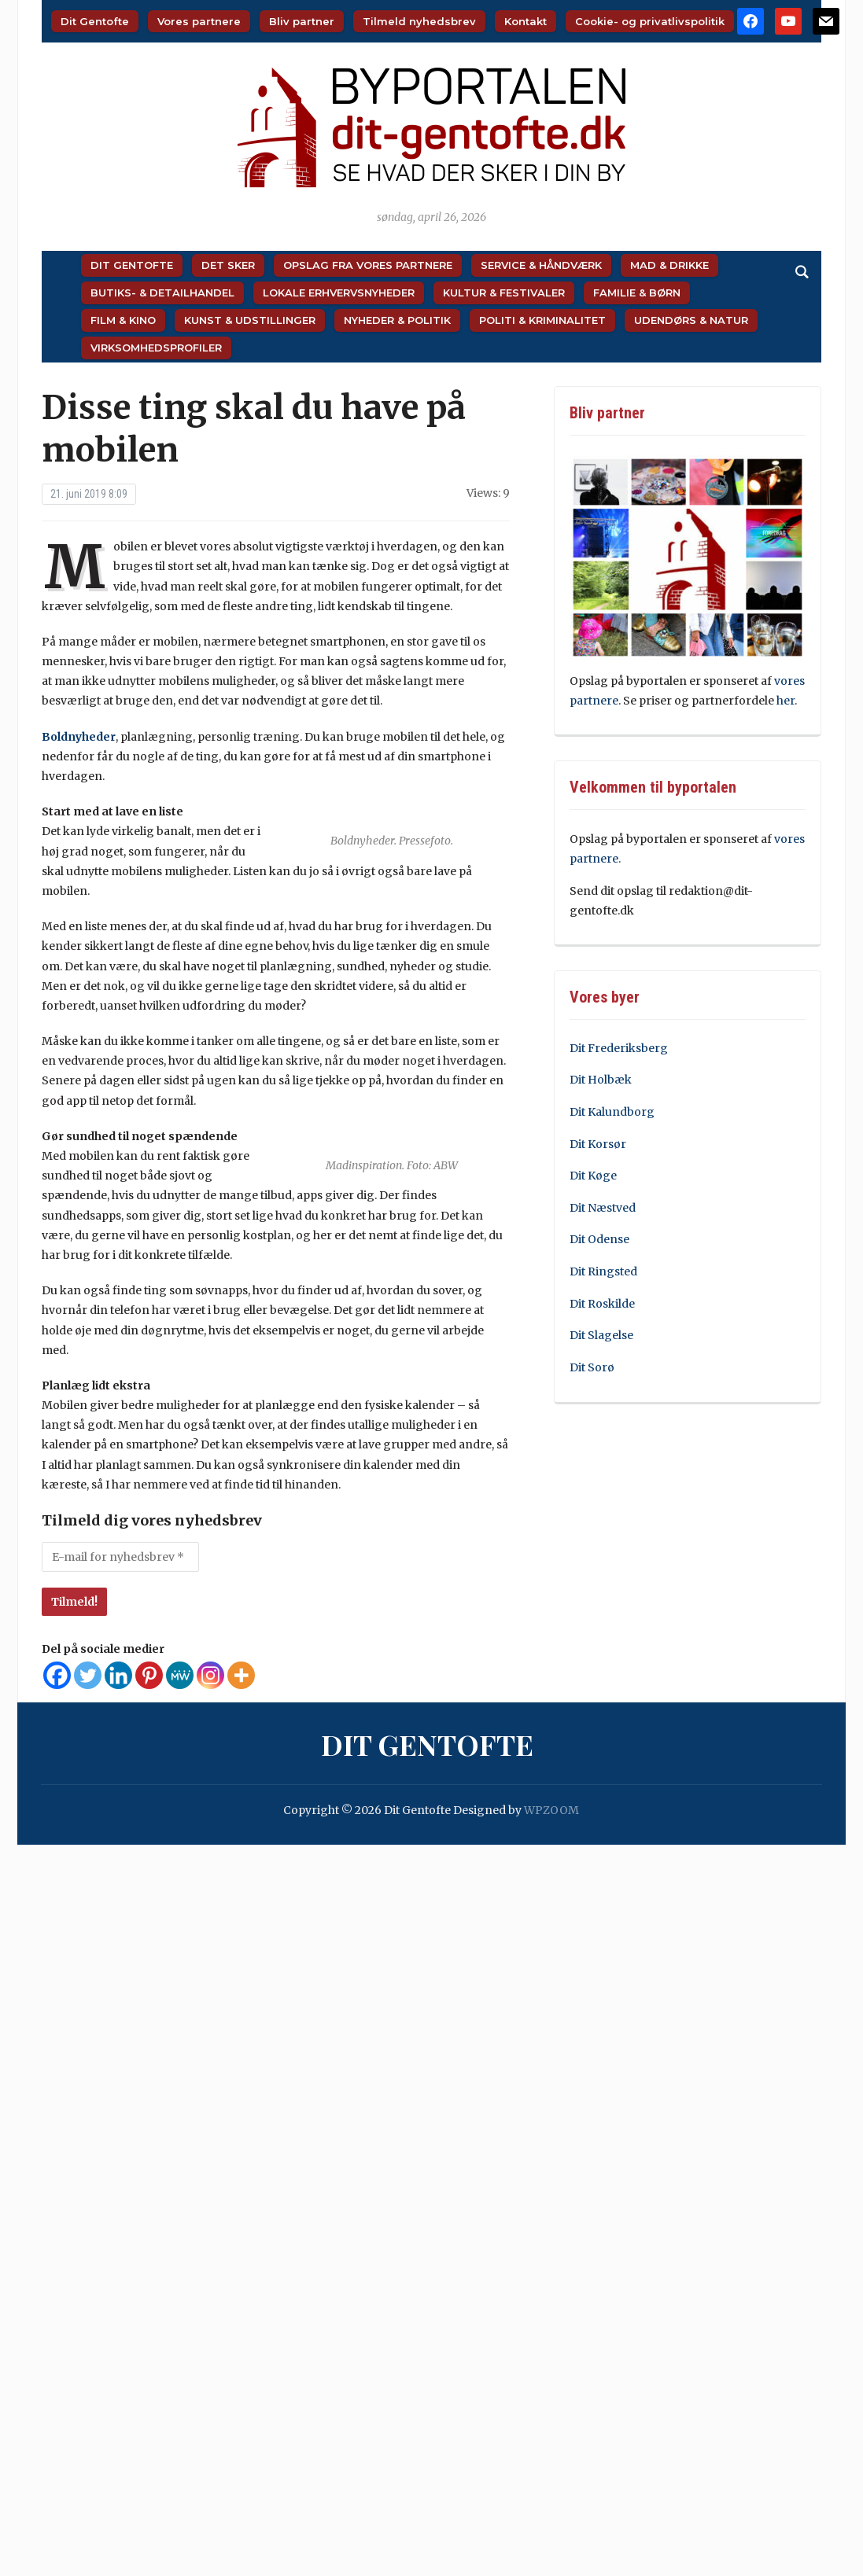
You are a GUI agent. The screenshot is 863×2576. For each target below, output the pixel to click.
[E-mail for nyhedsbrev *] (120, 1557)
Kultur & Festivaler (504, 292)
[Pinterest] (149, 1675)
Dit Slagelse (601, 1335)
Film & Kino (123, 320)
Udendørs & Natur (691, 320)
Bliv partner (301, 21)
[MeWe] (180, 1675)
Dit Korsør (598, 1144)
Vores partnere (199, 21)
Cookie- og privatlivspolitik (650, 21)
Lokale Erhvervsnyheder (339, 292)
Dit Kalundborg (612, 1112)
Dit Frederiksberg (619, 1048)
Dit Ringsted (603, 1271)
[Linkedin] (118, 1675)
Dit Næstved (603, 1208)
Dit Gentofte (95, 21)
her (785, 701)
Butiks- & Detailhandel (162, 292)
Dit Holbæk (601, 1080)
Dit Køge (593, 1175)
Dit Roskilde (602, 1304)
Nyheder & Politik (397, 320)
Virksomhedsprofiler (156, 347)
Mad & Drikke (669, 265)
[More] (241, 1675)
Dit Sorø (592, 1367)
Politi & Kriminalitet (542, 320)
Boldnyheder (79, 737)
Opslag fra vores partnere (367, 265)
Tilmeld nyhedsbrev (419, 21)
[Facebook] (57, 1675)
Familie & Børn (636, 292)
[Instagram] (210, 1675)
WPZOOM (551, 1810)
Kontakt (525, 21)
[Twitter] (87, 1675)
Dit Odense (599, 1239)
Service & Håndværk (541, 265)
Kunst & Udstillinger (249, 320)
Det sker (228, 265)
